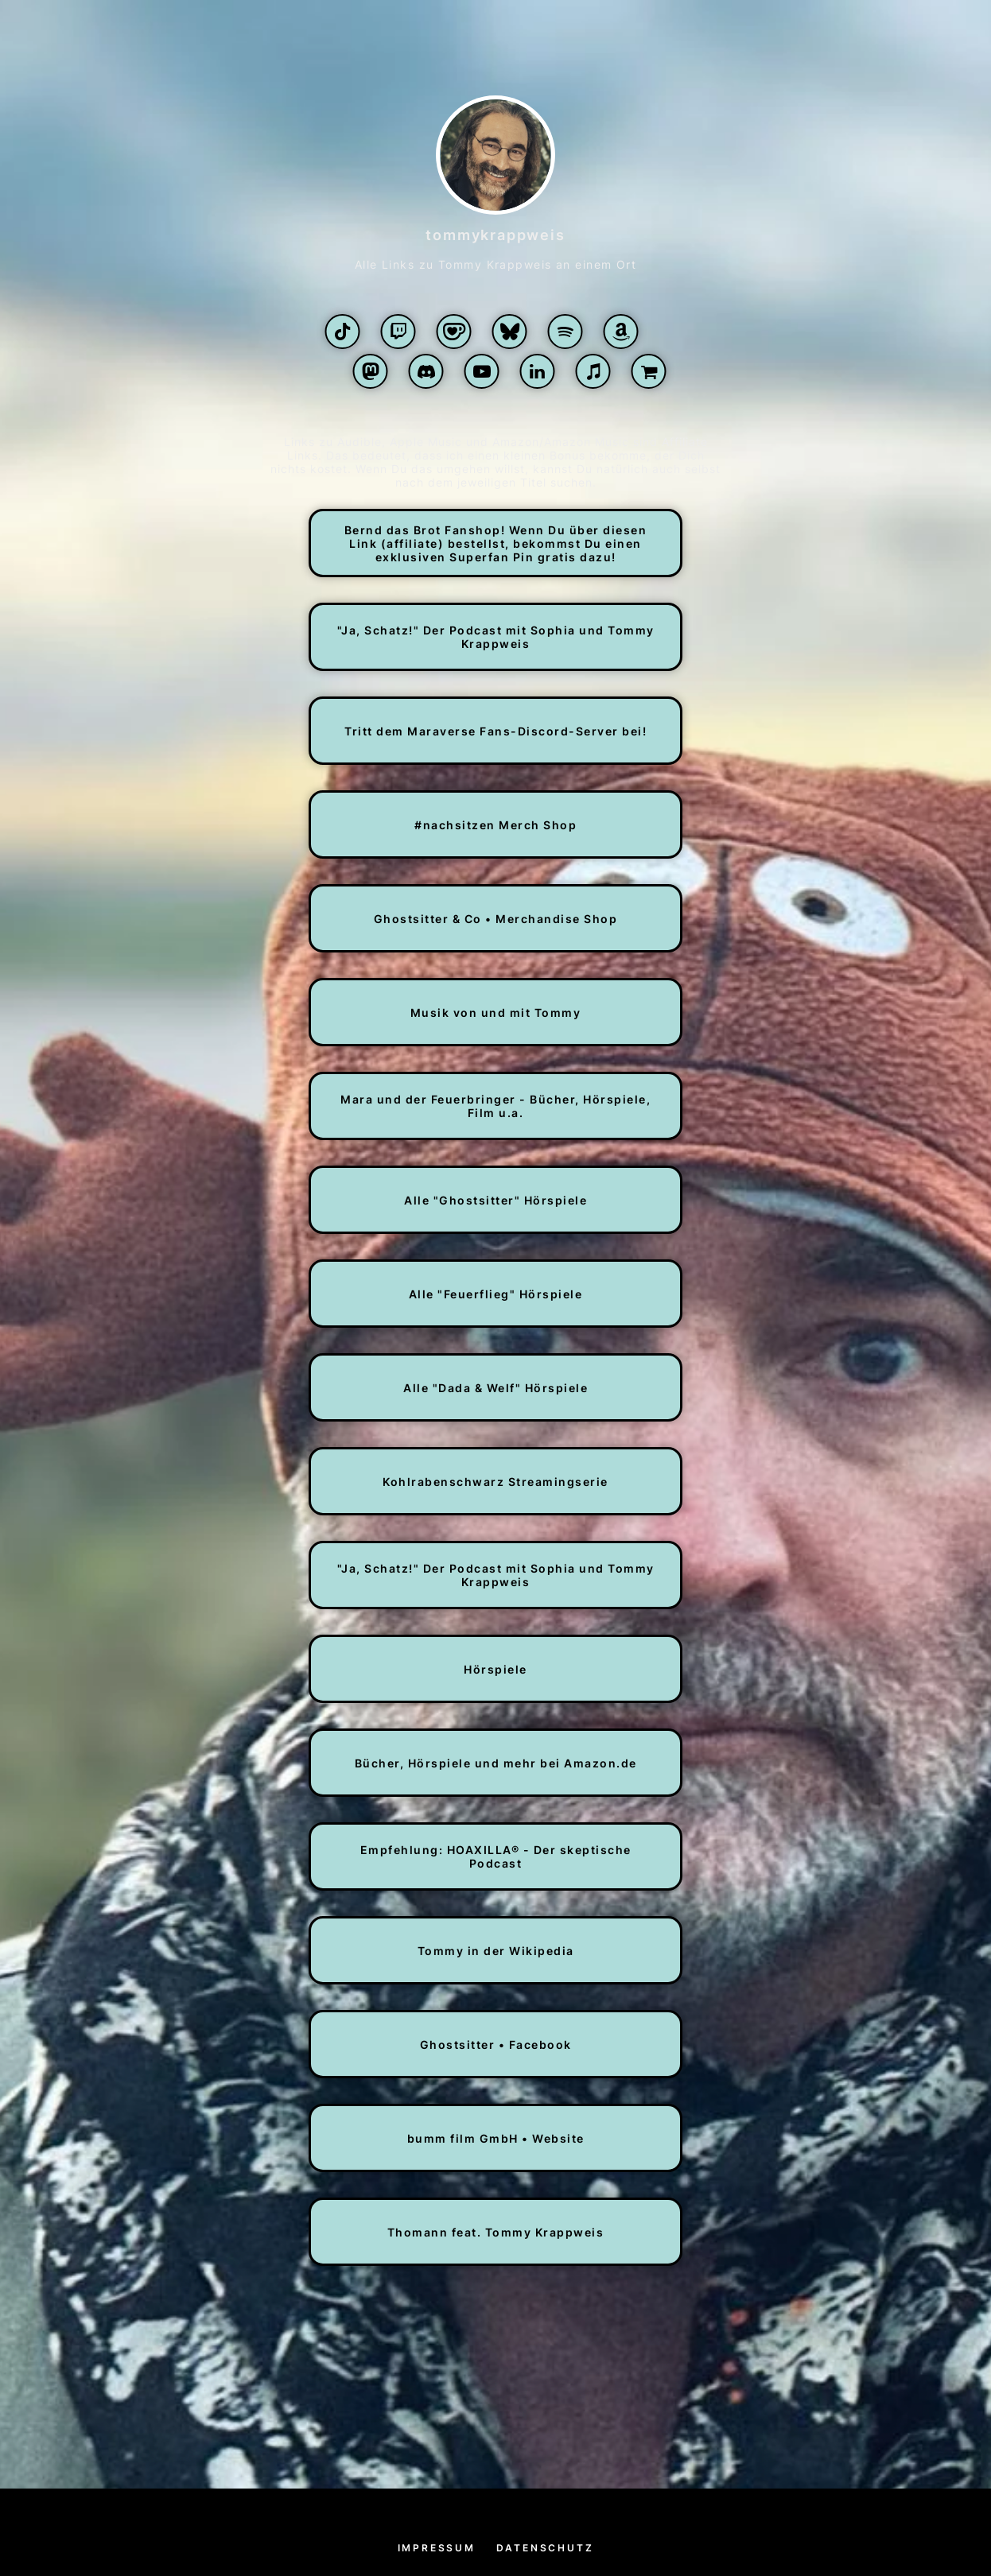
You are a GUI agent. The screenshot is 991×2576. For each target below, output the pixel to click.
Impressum (437, 2548)
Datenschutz (545, 2548)
